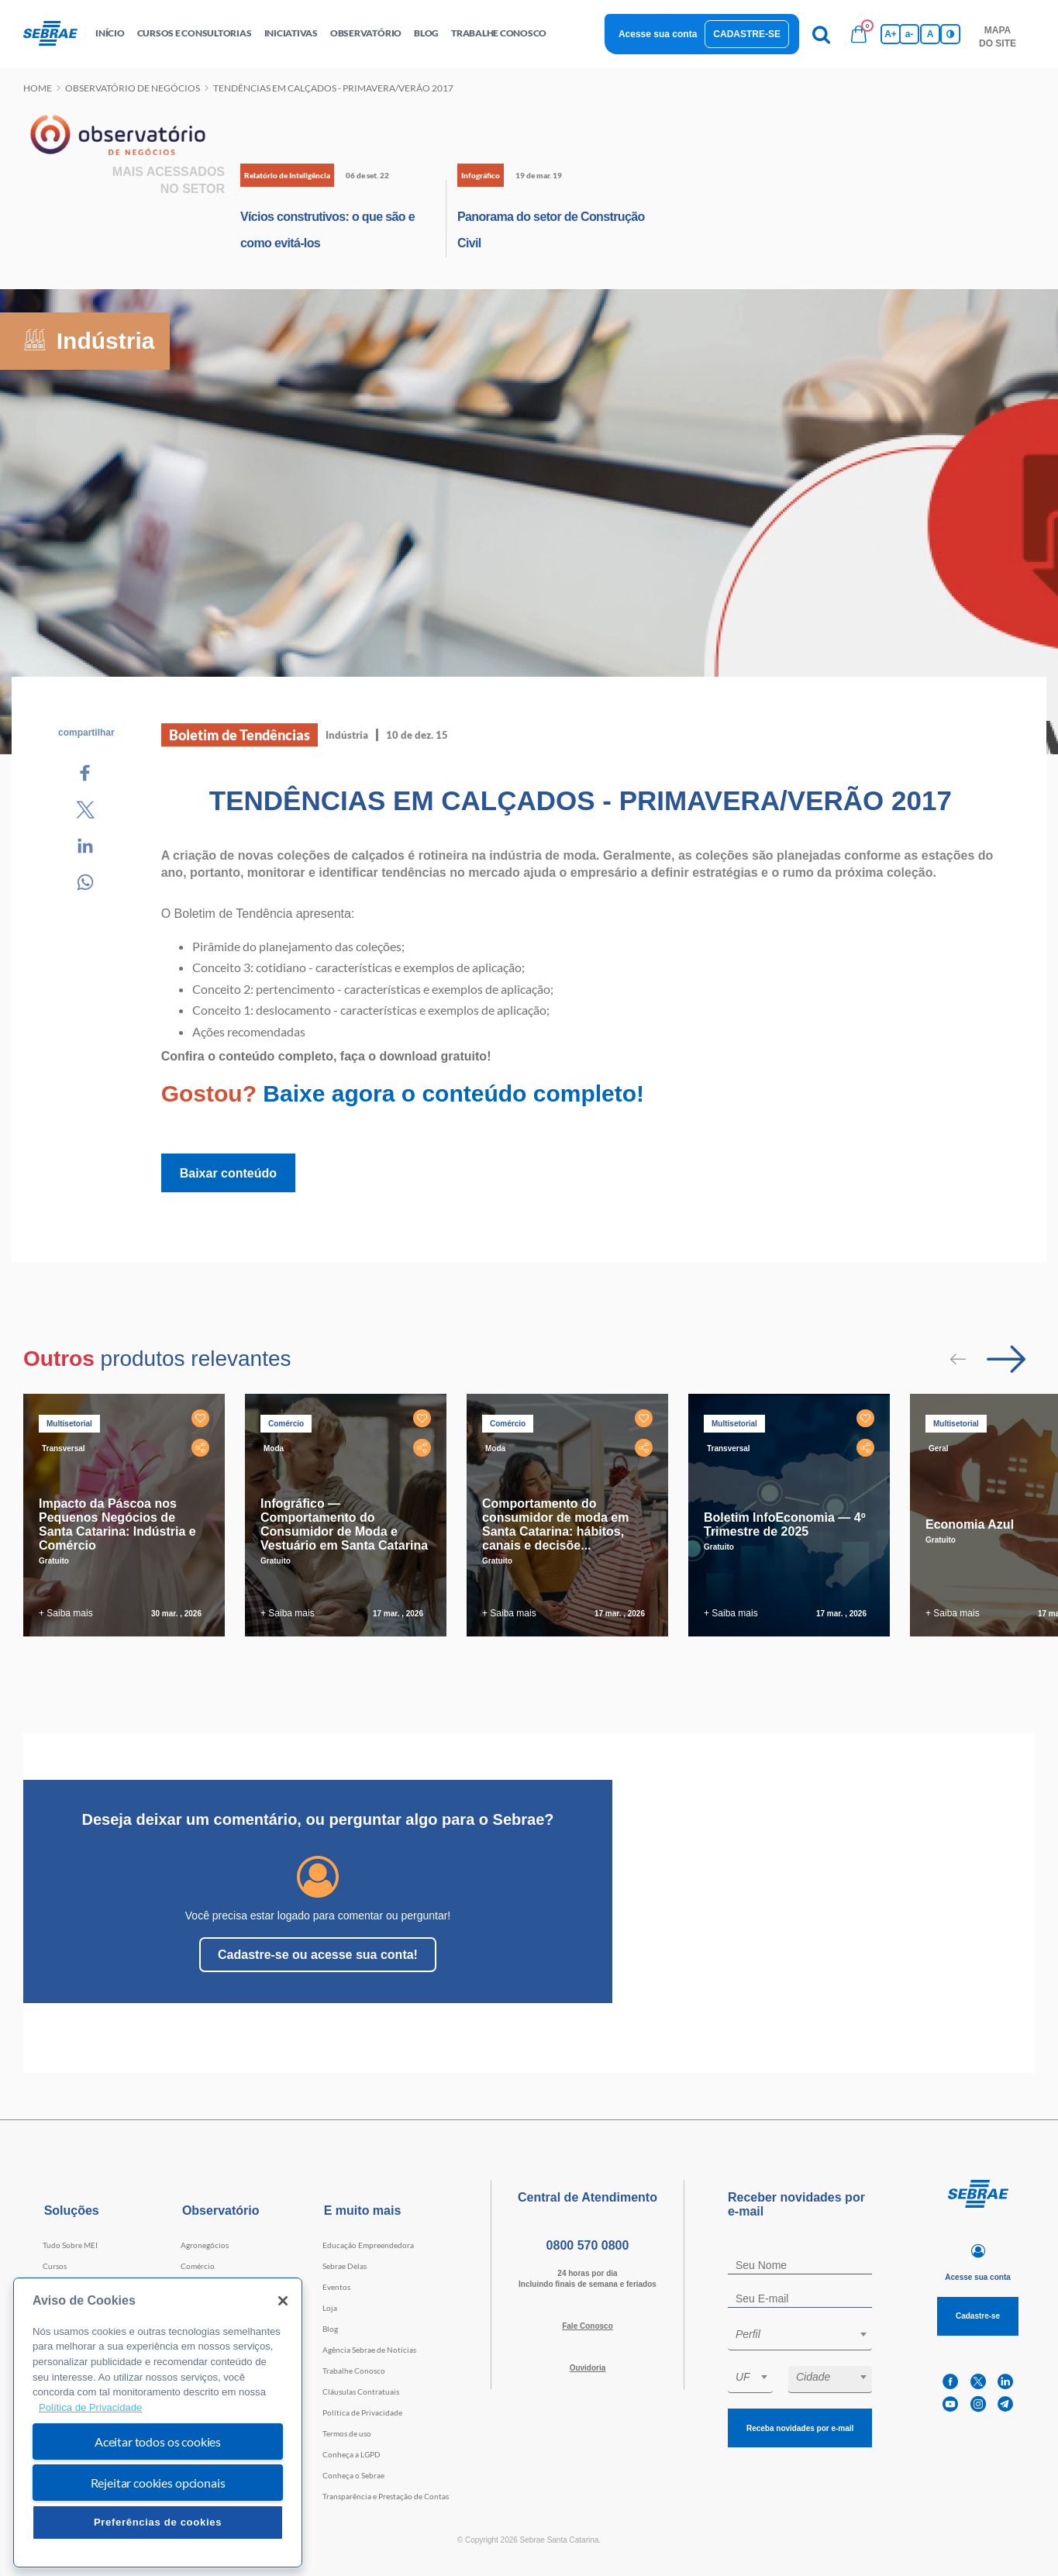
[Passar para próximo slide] (1006, 1359)
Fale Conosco (587, 2326)
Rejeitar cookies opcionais (158, 2482)
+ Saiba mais (66, 1613)
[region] (157, 2423)
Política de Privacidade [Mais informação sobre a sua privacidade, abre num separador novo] (90, 2407)
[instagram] (978, 2404)
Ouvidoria (588, 2368)
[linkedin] (1005, 2382)
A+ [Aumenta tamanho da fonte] (890, 34)
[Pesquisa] (821, 34)
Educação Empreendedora (368, 2245)
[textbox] (808, 2334)
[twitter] (978, 2382)
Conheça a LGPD (351, 2454)
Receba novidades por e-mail (799, 2428)
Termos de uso (346, 2433)
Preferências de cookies (158, 2522)
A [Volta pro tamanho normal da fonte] (930, 34)
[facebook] (950, 2382)
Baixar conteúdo (228, 1173)
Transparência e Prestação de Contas (385, 2496)
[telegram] (1005, 2404)
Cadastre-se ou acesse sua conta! (318, 1954)
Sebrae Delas (344, 2266)
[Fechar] (283, 2301)
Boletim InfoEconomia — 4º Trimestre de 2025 (785, 1524)
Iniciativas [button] (291, 33)
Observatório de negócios (132, 88)
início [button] (110, 33)
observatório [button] (365, 33)
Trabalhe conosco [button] (498, 33)
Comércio (198, 2266)
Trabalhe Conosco (353, 2370)
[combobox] (800, 2336)
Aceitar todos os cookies (158, 2441)
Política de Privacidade (362, 2412)
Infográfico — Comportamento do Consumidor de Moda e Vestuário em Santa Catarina (344, 1524)
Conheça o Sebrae (353, 2475)
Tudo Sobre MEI (70, 2245)
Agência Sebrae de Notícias (369, 2349)
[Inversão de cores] (950, 34)
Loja (329, 2307)
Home (37, 88)
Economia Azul (969, 1524)
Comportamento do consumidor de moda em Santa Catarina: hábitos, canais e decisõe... (555, 1524)
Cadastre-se (747, 34)
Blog (330, 2328)
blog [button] (426, 33)
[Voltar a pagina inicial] (56, 34)
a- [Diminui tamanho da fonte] (909, 34)
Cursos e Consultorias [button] (194, 33)
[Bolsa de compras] (859, 34)
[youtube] (950, 2404)
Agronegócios (205, 2245)
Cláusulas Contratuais (360, 2391)
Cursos (55, 2266)
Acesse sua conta (658, 34)
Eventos (336, 2287)
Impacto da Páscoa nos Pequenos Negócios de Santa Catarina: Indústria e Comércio (117, 1524)
